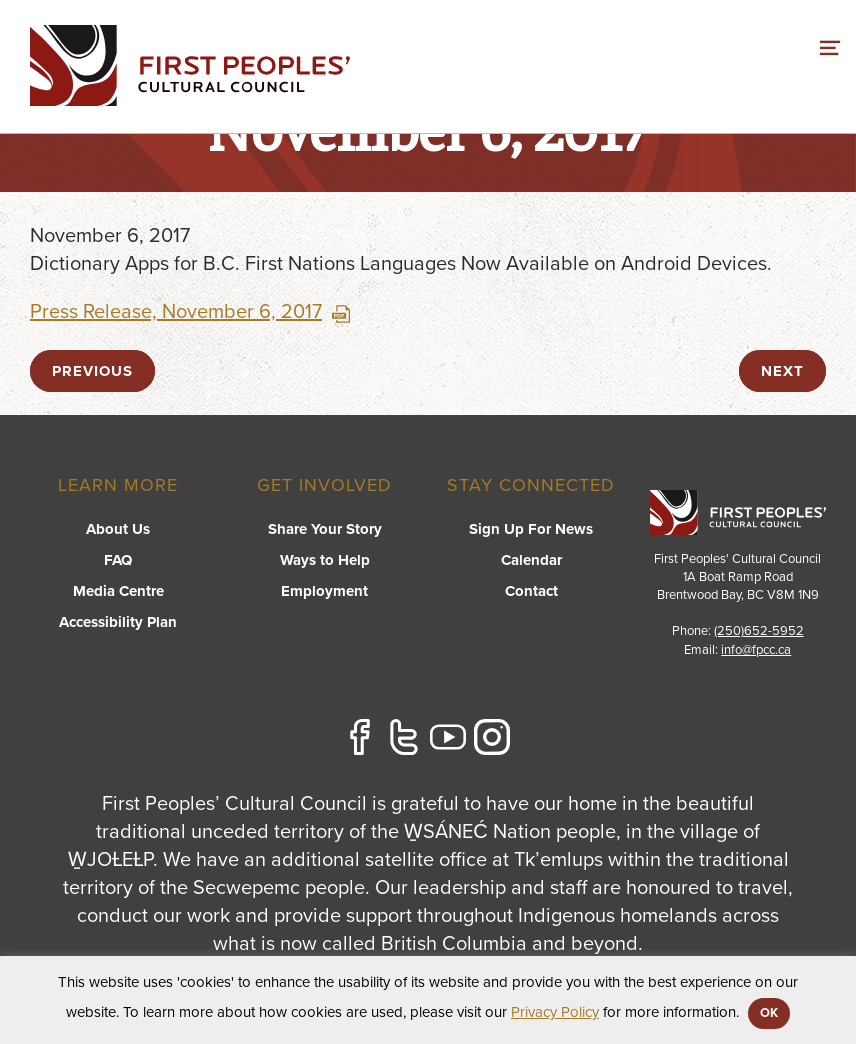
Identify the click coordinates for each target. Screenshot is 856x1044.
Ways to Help (325, 560)
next (782, 371)
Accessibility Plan (118, 622)
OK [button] (769, 1013)
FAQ (118, 560)
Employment (324, 591)
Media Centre (118, 591)
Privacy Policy (555, 1012)
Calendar (531, 560)
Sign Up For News (531, 529)
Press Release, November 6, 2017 (190, 312)
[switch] (830, 45)
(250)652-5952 (759, 631)
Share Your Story (325, 529)
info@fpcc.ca (756, 650)
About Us (118, 529)
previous (92, 371)
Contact (531, 591)
